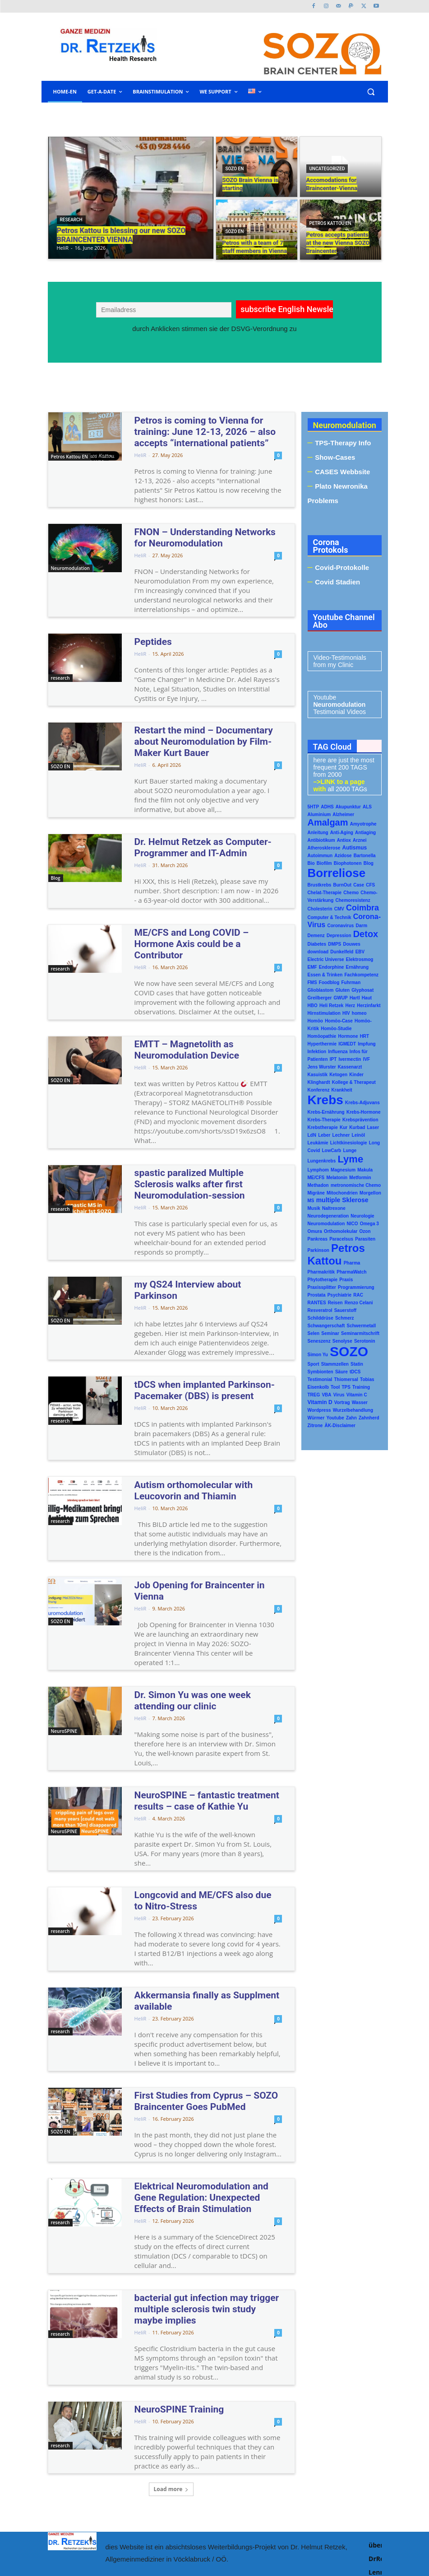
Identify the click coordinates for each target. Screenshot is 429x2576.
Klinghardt (319, 1082)
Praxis (346, 1279)
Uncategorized (327, 168)
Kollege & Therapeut (354, 1082)
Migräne (316, 1192)
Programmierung (356, 1287)
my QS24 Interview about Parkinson (196, 1238)
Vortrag (342, 1402)
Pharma (352, 1262)
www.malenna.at (248, 2536)
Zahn (351, 1417)
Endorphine (331, 967)
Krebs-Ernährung (326, 1112)
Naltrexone (334, 1208)
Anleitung (318, 832)
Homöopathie (322, 1036)
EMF (312, 967)
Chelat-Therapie (325, 892)
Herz (350, 1005)
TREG (314, 1394)
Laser (373, 1127)
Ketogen (338, 1074)
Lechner (341, 1135)
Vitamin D (320, 1402)
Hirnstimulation (324, 1013)
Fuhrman (351, 982)
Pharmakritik (321, 1271)
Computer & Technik (329, 917)
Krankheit (342, 1089)
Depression (339, 935)
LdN (312, 1135)
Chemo (351, 892)
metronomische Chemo (356, 1185)
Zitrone (315, 1425)
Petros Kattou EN (330, 223)
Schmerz (344, 1318)
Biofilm (324, 863)
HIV (346, 1013)
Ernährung (357, 967)
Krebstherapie (323, 1127)
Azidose (342, 855)
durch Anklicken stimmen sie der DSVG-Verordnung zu (214, 328)
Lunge (349, 1150)
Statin (357, 1364)
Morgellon (370, 1192)
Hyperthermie (322, 1043)
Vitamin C (356, 1394)
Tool (335, 1387)
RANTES (317, 1302)
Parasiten (365, 1239)
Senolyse (342, 1341)
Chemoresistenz (352, 900)
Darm (361, 925)
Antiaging (365, 832)
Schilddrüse (320, 1318)
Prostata (317, 1295)
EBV (360, 951)
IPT (333, 1059)
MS (311, 1200)
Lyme (350, 1159)
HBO (313, 1005)
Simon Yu (318, 1354)
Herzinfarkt (368, 1005)
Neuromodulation (70, 564)
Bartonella (365, 855)
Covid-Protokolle (342, 567)
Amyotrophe (363, 823)
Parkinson (318, 1250)
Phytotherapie (323, 1279)
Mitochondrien (342, 1192)
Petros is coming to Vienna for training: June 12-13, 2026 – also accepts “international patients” (201, 429)
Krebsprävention (360, 1119)
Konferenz (319, 1089)
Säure (341, 1371)
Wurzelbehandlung (353, 1410)
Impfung (366, 1043)
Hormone (348, 1036)
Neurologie (362, 1215)
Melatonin (336, 1177)
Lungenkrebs (322, 1160)
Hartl (355, 997)
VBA (326, 1394)
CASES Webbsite (342, 472)
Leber (324, 1135)
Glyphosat (362, 990)
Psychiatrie (339, 1295)
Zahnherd (369, 1417)
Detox (365, 934)
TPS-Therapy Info (343, 443)
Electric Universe (326, 959)
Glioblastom (321, 990)
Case (358, 884)
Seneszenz (319, 1341)
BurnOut (342, 884)
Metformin (360, 1177)
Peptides (149, 634)
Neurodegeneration (328, 1215)
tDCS (355, 1371)
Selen (314, 1333)
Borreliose (337, 873)
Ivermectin (349, 1059)
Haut (367, 997)
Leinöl (358, 1135)
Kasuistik (318, 1074)
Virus (339, 1394)
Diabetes (317, 944)
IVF (366, 1059)
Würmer (316, 1417)
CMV (339, 908)
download (318, 951)
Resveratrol (320, 1310)
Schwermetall (360, 1325)
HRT (364, 1036)
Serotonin (364, 1341)
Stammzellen (335, 1364)
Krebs (325, 1100)
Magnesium (343, 1169)
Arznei (360, 840)
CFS (370, 884)
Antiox (344, 840)
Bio (311, 863)
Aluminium (319, 814)
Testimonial (320, 1379)
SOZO (349, 1351)
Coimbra (362, 907)
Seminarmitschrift (360, 1333)
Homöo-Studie (336, 1028)
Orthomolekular (340, 1231)
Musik (314, 1208)
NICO (352, 1223)
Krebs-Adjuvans (362, 1102)
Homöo (315, 1020)
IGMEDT (347, 1043)
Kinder (356, 1074)
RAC (358, 1295)
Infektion (317, 1051)
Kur (343, 1127)
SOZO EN (235, 168)
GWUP (341, 997)
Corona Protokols (330, 546)
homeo (359, 1013)
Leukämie (318, 1142)
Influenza (337, 1051)
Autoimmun (320, 855)
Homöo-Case (339, 1020)
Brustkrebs (320, 884)
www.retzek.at (246, 2520)
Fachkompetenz (361, 974)
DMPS (334, 944)
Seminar (330, 1333)
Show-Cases (335, 457)
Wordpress (319, 1410)
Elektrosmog (360, 959)
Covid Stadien (337, 582)
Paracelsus (341, 1239)
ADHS (327, 806)
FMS (312, 982)
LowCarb (331, 1150)
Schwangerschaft (326, 1325)
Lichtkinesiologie (348, 1142)
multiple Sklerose (342, 1200)
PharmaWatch (351, 1271)
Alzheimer (343, 814)
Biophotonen (348, 863)
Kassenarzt (350, 1066)
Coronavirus (340, 925)
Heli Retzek (331, 1005)
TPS (345, 1387)
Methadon (318, 1185)
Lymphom (318, 1169)
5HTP (313, 806)
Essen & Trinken (325, 974)
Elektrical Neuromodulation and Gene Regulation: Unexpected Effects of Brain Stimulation (203, 2105)
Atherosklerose (324, 847)
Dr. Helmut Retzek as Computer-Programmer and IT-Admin (189, 834)
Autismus (354, 848)
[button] (371, 92)
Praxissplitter (322, 1287)
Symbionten (320, 1371)
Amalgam (328, 822)
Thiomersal (346, 1379)
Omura (315, 1231)
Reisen (335, 1302)
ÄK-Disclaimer (340, 1425)
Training (361, 1387)
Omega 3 (369, 1223)
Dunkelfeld (341, 951)
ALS (367, 806)
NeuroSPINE (64, 1655)
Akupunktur (348, 806)
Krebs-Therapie (324, 1119)
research (71, 219)
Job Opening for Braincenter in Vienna (200, 1521)
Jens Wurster (322, 1066)
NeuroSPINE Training (170, 2300)
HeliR (140, 451)
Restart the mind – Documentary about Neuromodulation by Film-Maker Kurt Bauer (201, 731)
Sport (313, 1364)
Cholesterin (320, 908)
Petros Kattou (336, 1254)
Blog (55, 866)
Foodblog (329, 982)
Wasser (360, 1402)
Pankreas (318, 1239)
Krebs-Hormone (363, 1112)
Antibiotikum (321, 840)
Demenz (316, 935)
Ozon (365, 1231)
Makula (365, 1169)
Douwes (351, 944)
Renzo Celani (359, 1302)
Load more (171, 2380)
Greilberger (320, 997)
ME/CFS (316, 1177)
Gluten (342, 990)
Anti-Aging (341, 832)
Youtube (335, 1417)
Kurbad (357, 1127)
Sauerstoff (345, 1310)
